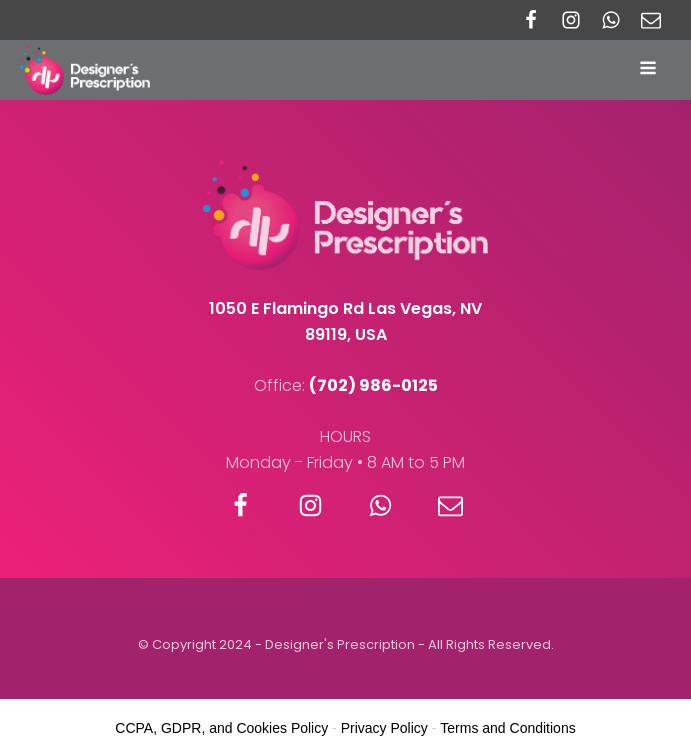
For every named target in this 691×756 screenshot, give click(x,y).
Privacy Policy (384, 728)
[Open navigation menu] (650, 70)
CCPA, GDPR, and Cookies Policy (221, 728)
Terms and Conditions (507, 728)
